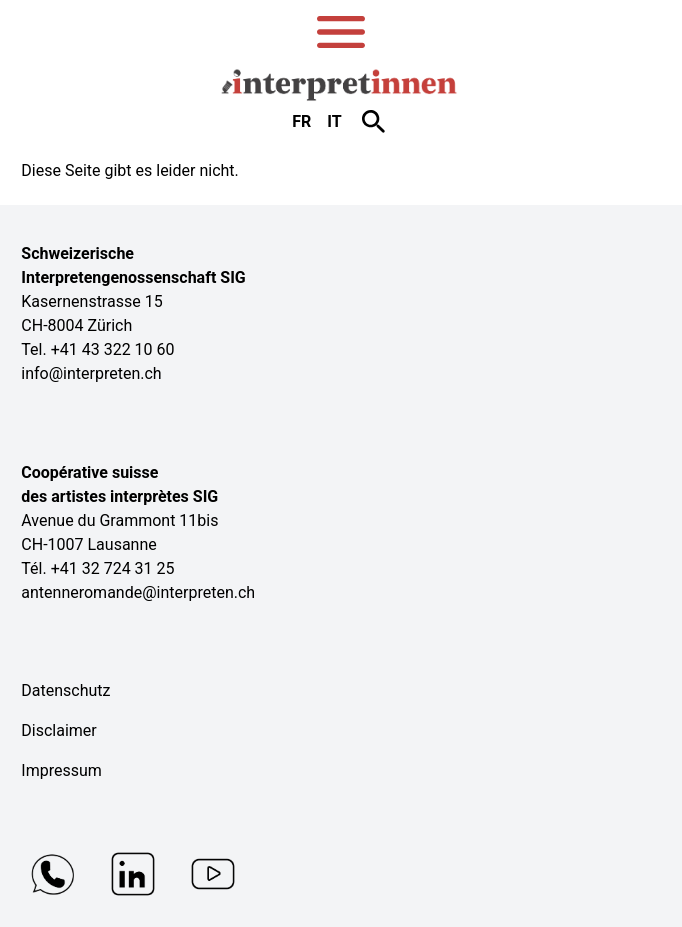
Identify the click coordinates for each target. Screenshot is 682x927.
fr (301, 121)
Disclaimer (58, 730)
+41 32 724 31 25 (113, 568)
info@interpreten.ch (91, 373)
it (334, 121)
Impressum (61, 770)
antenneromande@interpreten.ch (138, 592)
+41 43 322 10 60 (113, 349)
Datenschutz (65, 690)
